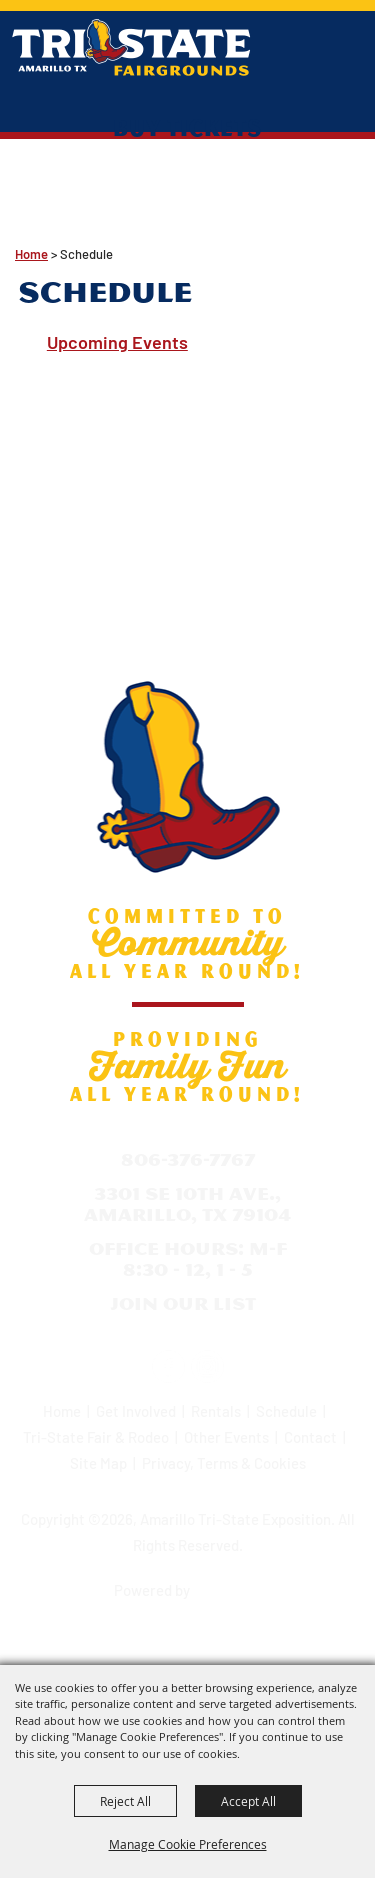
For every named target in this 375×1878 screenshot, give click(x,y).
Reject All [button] (125, 1801)
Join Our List (183, 1303)
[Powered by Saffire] (229, 1584)
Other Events (226, 1437)
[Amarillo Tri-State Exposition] (131, 47)
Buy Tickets (187, 127)
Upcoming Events (117, 342)
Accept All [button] (248, 1801)
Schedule (286, 1411)
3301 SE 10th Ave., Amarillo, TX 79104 (187, 1204)
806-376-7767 (188, 1159)
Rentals (216, 1411)
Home (31, 254)
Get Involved (136, 1411)
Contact (310, 1437)
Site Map (98, 1463)
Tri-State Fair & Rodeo (96, 1437)
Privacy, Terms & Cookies (224, 1463)
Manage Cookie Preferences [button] (188, 1844)
